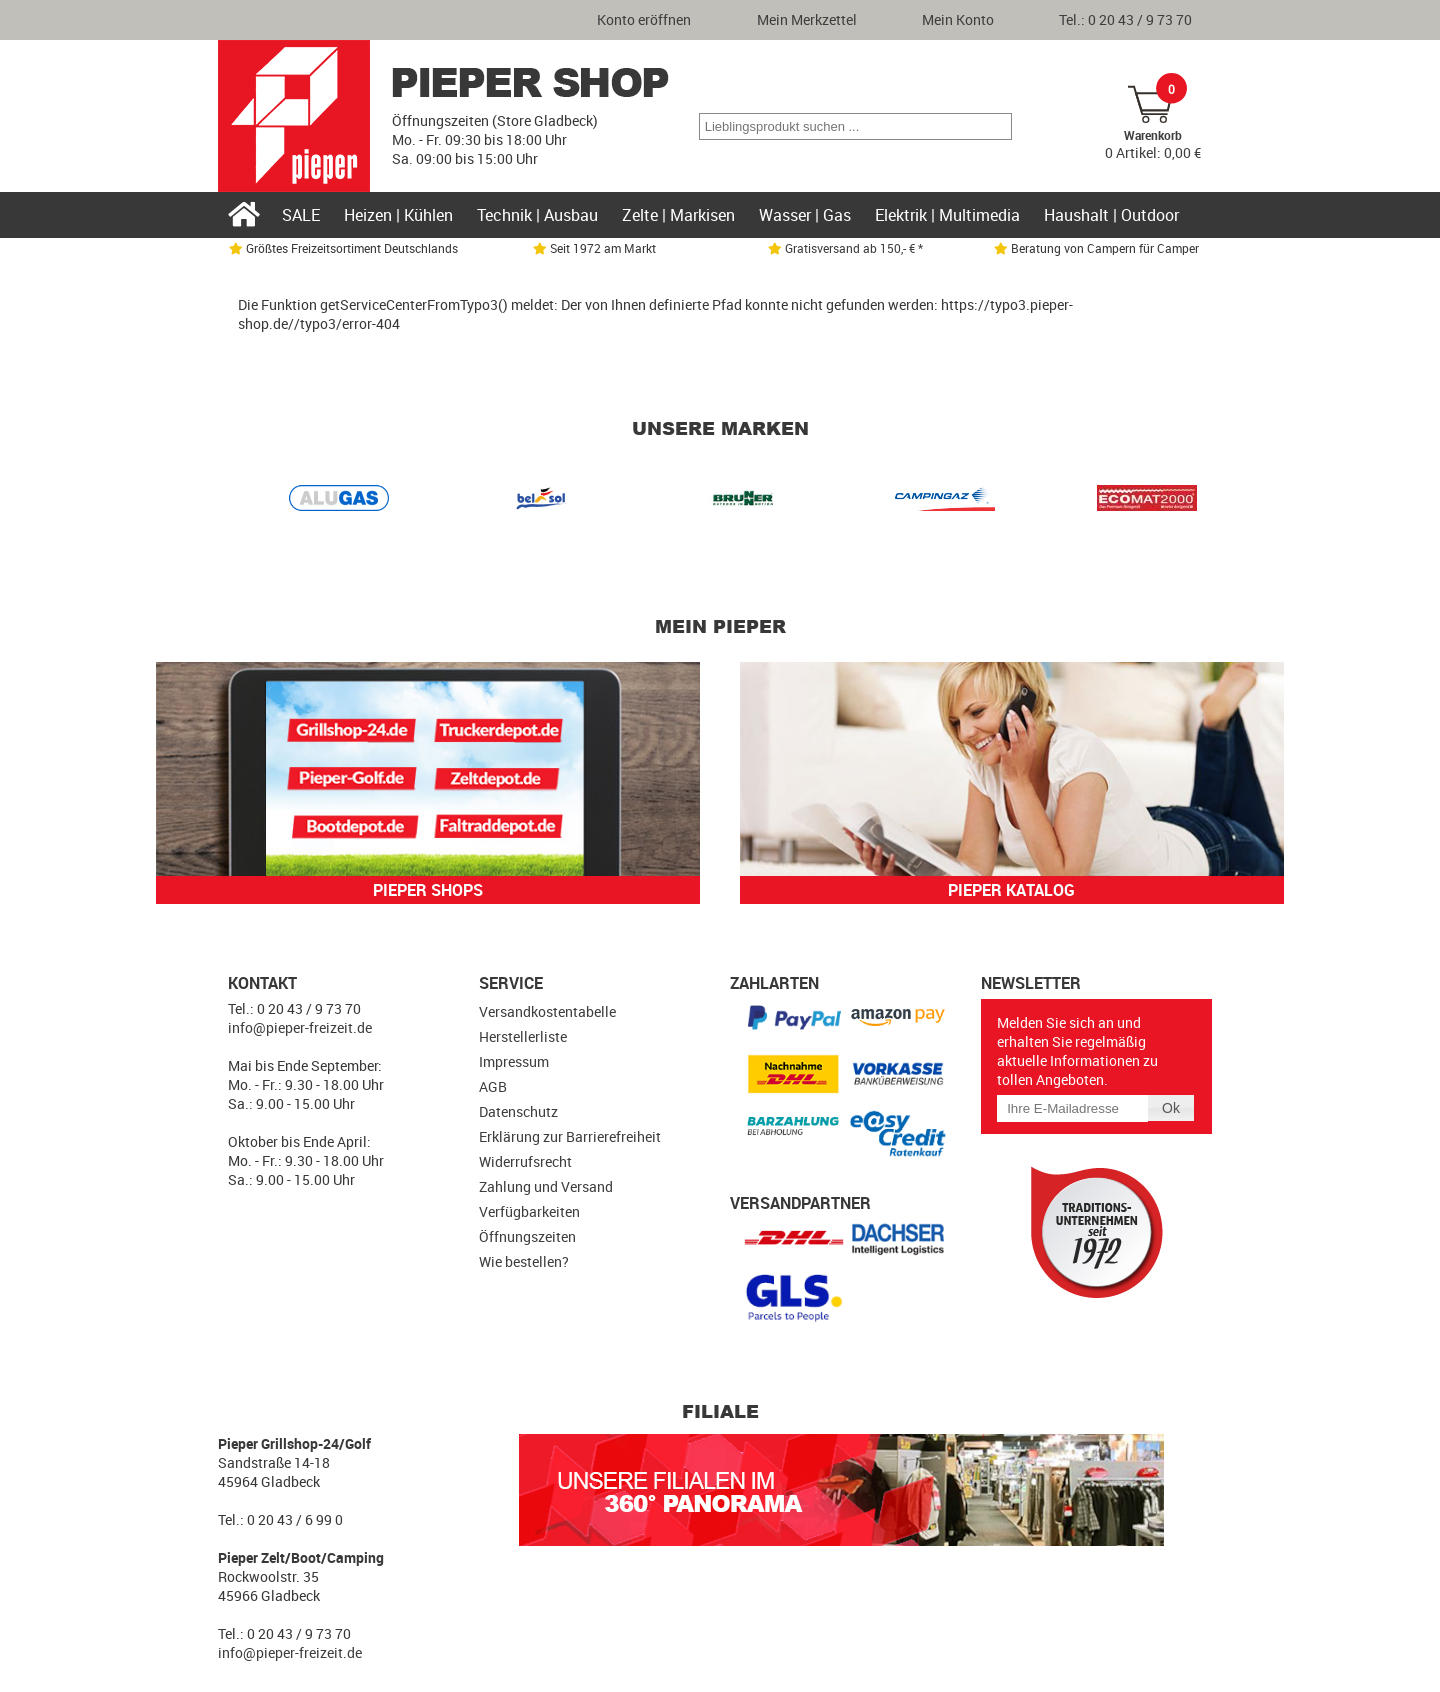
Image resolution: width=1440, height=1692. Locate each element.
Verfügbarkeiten (529, 1211)
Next (1176, 502)
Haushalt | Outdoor (1111, 215)
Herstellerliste (523, 1036)
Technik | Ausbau (537, 215)
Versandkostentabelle (547, 1011)
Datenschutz (518, 1111)
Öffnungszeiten (527, 1236)
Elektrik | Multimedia (947, 215)
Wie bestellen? (524, 1261)
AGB (493, 1086)
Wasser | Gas (805, 215)
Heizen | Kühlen (398, 215)
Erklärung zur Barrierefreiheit (570, 1136)
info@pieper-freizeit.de (300, 1027)
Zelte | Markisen (678, 215)
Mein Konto (958, 19)
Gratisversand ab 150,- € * (845, 248)
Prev (264, 502)
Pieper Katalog (1011, 890)
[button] (995, 127)
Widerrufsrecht (525, 1161)
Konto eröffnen (644, 19)
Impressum (514, 1061)
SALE (301, 215)
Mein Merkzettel (807, 19)
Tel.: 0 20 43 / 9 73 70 (1125, 19)
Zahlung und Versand (546, 1186)
